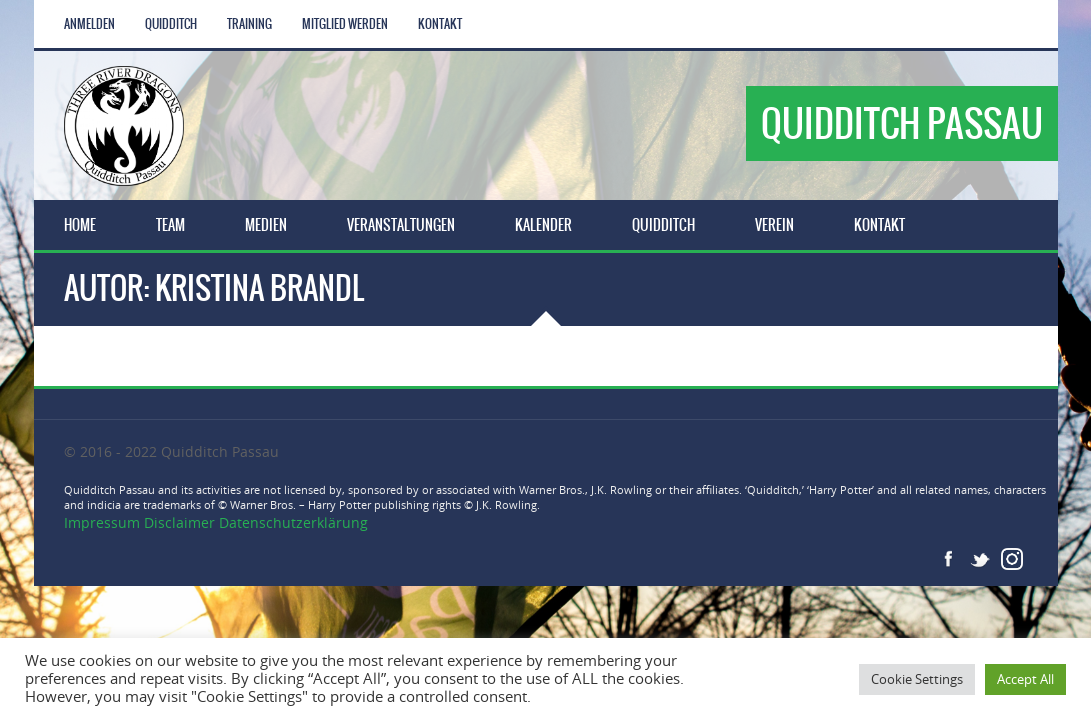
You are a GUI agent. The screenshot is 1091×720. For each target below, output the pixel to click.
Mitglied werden (345, 24)
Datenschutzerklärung (293, 522)
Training (249, 24)
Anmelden (89, 24)
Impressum (104, 522)
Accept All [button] (1025, 679)
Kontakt (440, 24)
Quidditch (171, 24)
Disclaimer (179, 522)
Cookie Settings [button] (917, 679)
